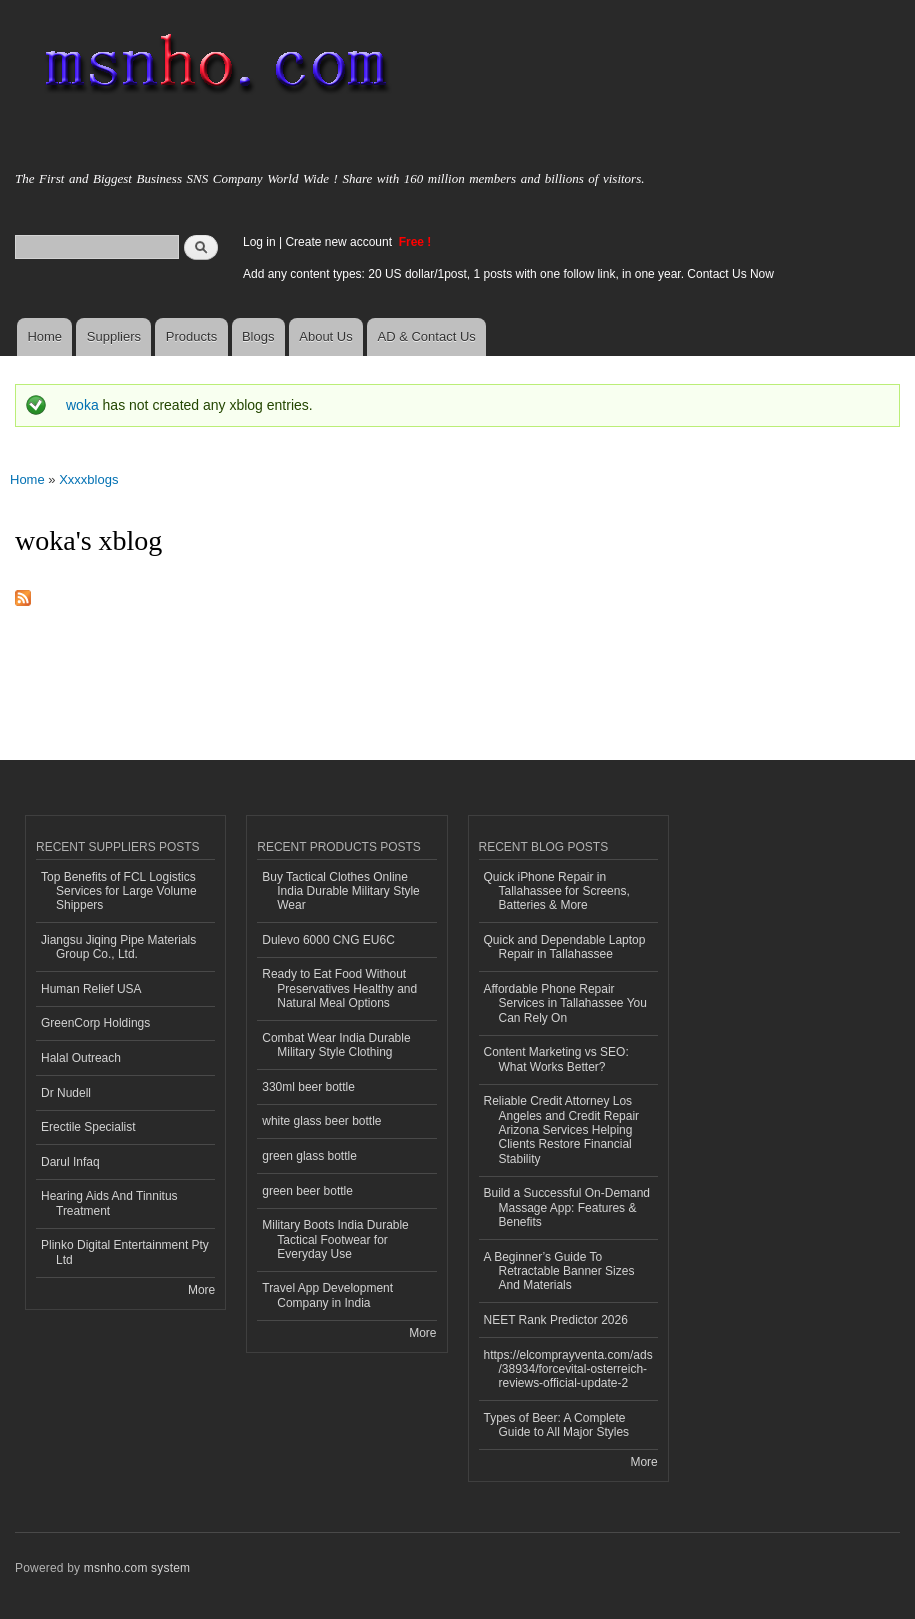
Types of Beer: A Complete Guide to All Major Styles (557, 1425)
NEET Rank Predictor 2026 (556, 1320)
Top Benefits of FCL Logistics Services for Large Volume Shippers (119, 891)
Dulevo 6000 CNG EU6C (328, 940)
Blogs (258, 336)
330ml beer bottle (308, 1087)
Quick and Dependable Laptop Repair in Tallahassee (565, 947)
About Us (325, 336)
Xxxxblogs (88, 479)
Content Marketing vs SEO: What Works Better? (556, 1059)
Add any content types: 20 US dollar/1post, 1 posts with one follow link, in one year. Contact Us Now (508, 274)
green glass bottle (309, 1156)
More (201, 1290)
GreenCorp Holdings (95, 1023)
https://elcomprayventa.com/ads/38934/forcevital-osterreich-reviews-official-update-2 (568, 1369)
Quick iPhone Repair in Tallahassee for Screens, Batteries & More (557, 891)
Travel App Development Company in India (327, 1295)
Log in (259, 242)
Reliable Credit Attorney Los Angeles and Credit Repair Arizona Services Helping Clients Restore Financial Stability (562, 1130)
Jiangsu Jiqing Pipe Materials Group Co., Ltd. (118, 947)
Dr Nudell (66, 1093)
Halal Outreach (81, 1058)
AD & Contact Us (427, 336)
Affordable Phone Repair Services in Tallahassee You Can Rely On (565, 1003)
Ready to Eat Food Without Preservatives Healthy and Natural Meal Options (339, 988)
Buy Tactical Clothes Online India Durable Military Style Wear (341, 891)
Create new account (340, 242)
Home (44, 336)
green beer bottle (307, 1191)
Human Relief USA (91, 989)
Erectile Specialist (88, 1127)
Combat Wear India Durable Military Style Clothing (336, 1045)
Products (191, 336)
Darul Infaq (70, 1162)
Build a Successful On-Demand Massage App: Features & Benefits (567, 1207)
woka (82, 405)
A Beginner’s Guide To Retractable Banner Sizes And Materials (559, 1271)
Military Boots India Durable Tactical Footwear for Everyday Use (335, 1239)
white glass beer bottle (321, 1121)
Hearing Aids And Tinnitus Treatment (109, 1203)
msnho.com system (137, 1568)
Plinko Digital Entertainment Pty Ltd (125, 1252)
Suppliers (114, 336)
